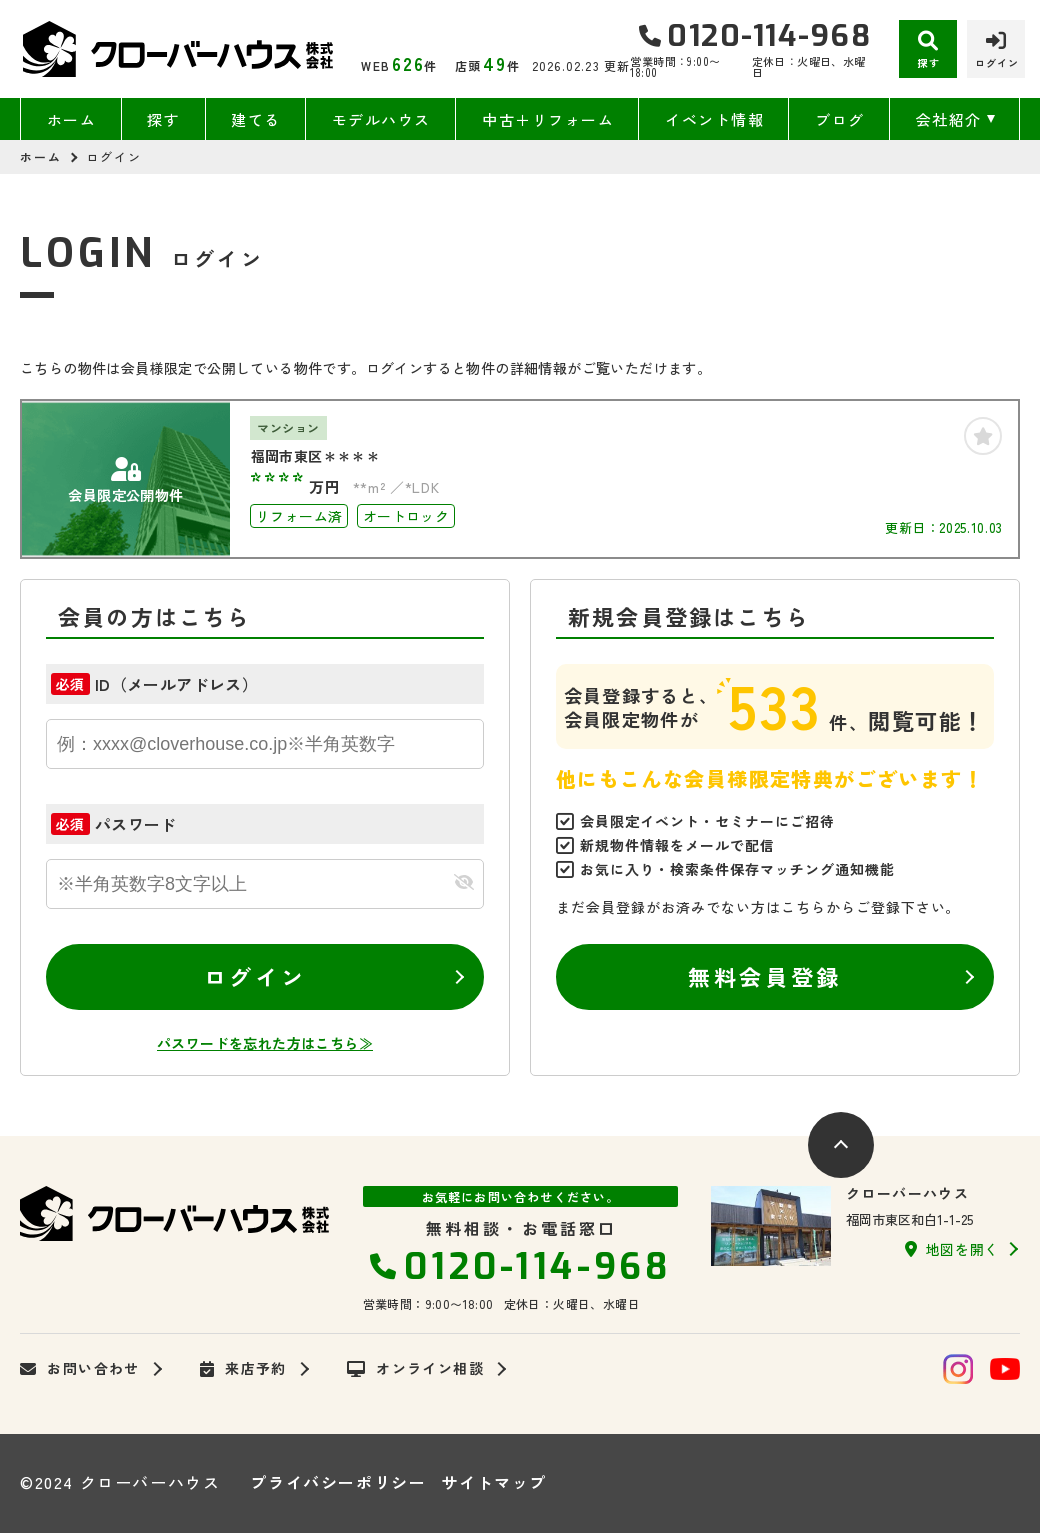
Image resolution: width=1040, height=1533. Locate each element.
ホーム (72, 119)
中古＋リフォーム (548, 119)
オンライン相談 (415, 1369)
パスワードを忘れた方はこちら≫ (265, 1043)
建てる (256, 119)
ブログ (840, 119)
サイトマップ (494, 1482)
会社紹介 (949, 119)
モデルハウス (381, 119)
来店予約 (243, 1369)
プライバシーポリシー (338, 1482)
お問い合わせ (80, 1369)
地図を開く (952, 1249)
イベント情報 (714, 119)
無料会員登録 (764, 976)
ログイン (255, 976)
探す (163, 119)
